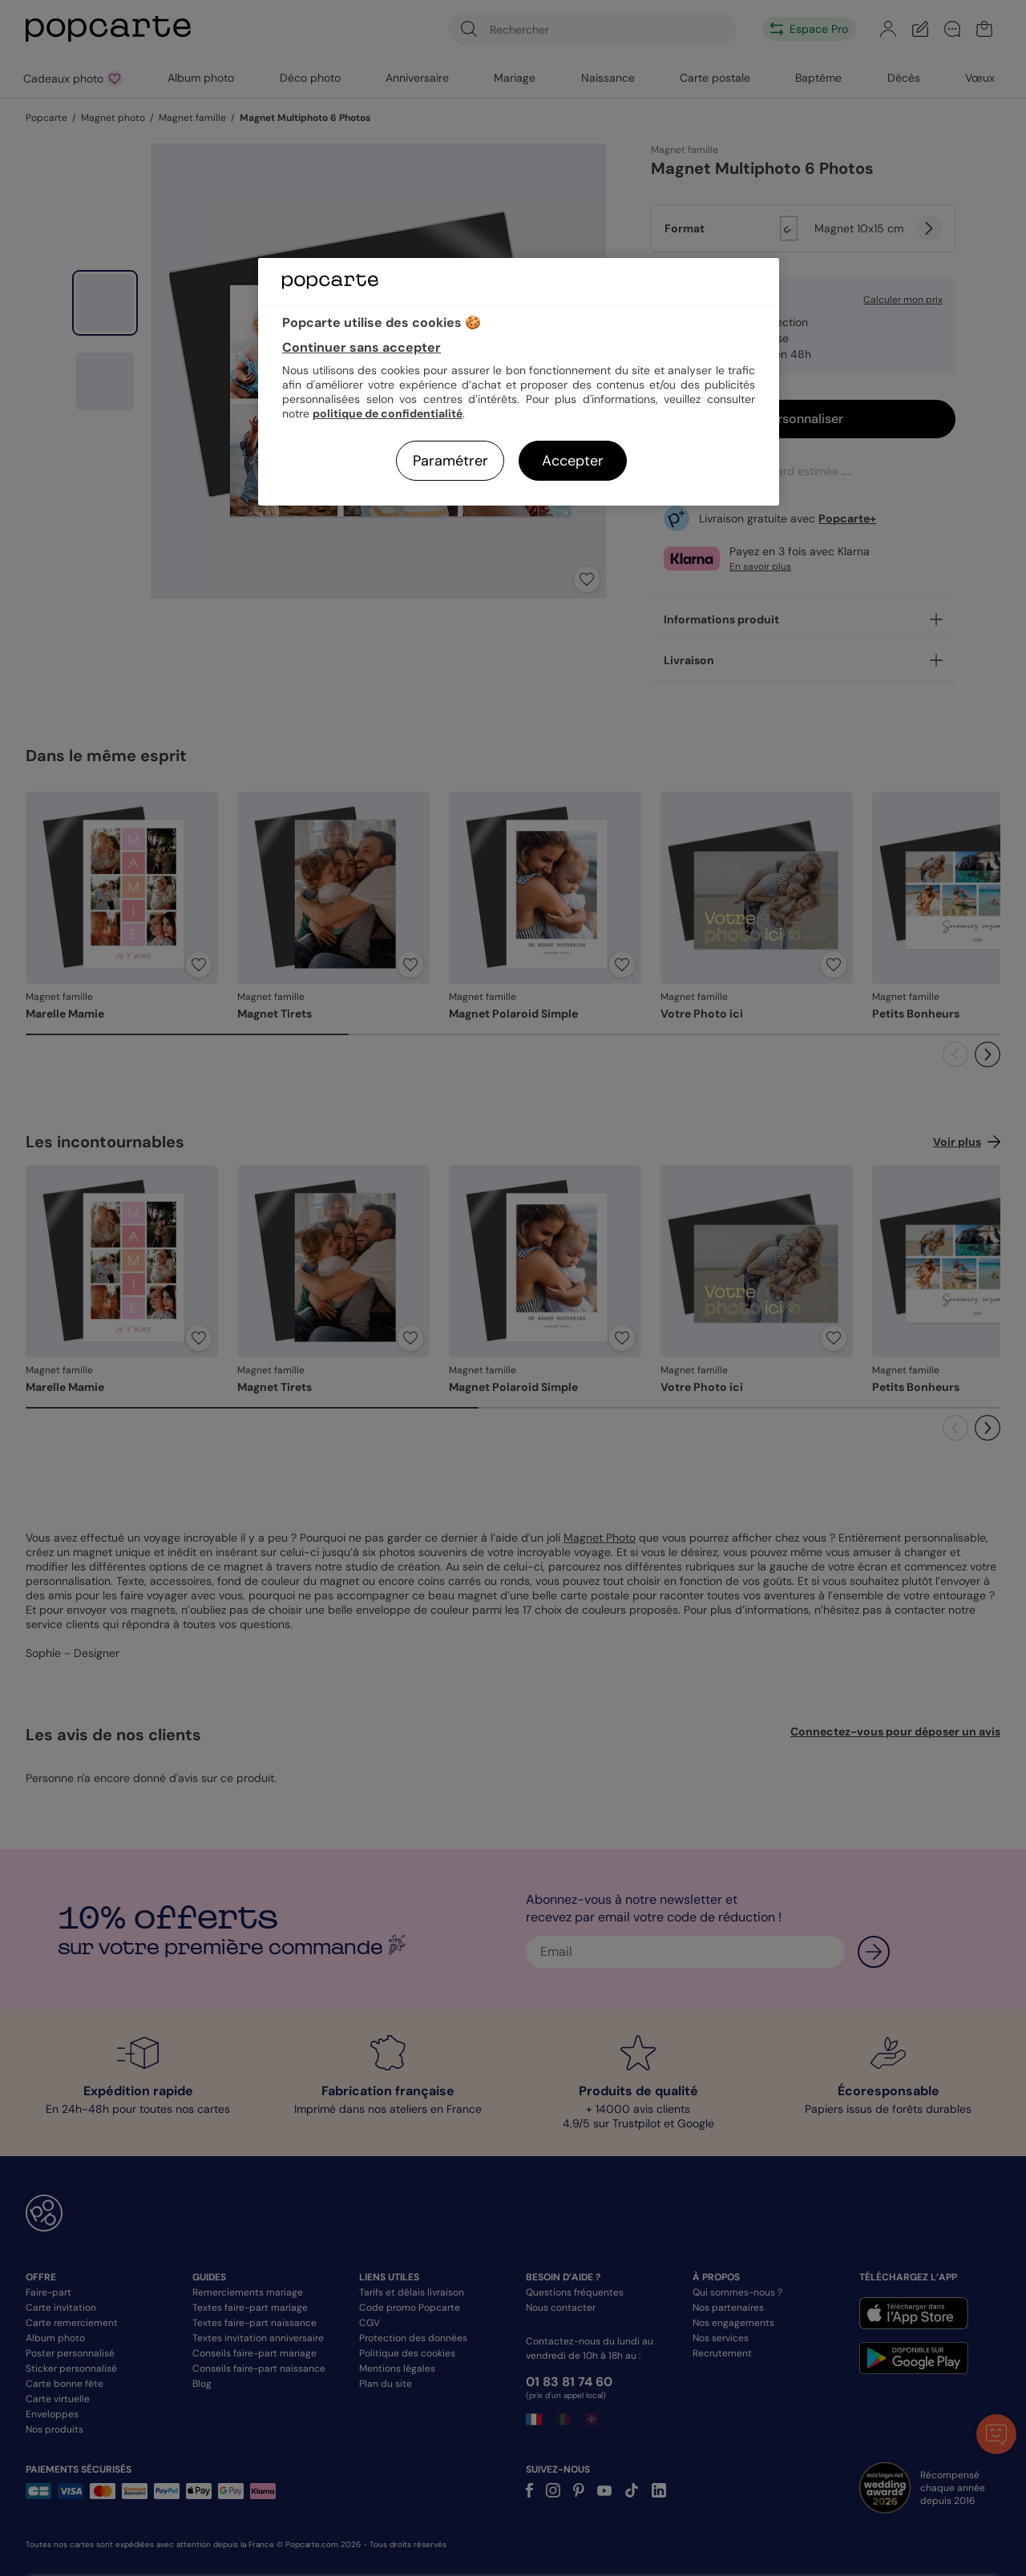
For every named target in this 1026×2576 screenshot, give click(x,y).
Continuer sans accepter (361, 347)
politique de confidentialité (388, 413)
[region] (518, 382)
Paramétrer (450, 460)
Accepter (573, 460)
